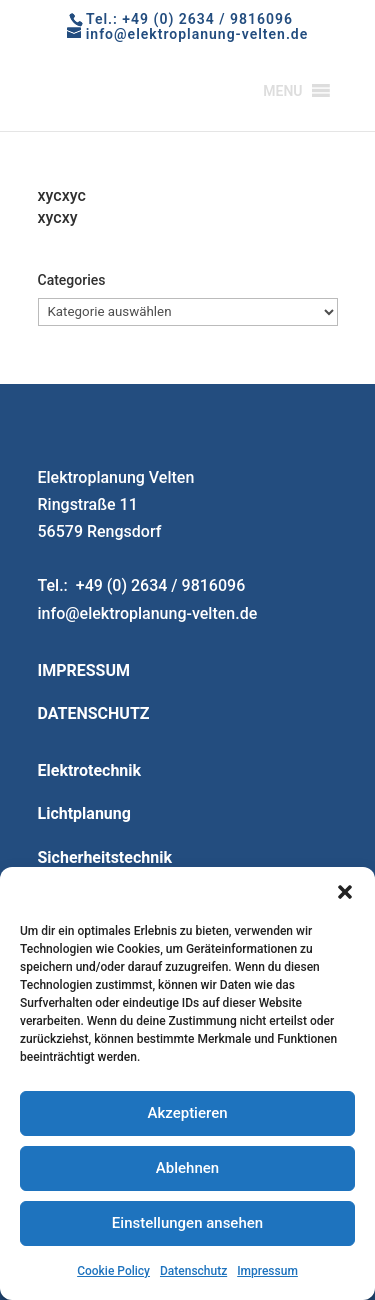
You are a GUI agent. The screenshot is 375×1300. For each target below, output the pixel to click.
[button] (345, 892)
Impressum (267, 1271)
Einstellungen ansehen (187, 1223)
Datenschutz (193, 1271)
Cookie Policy (113, 1271)
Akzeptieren (187, 1113)
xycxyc (62, 195)
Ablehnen (187, 1168)
